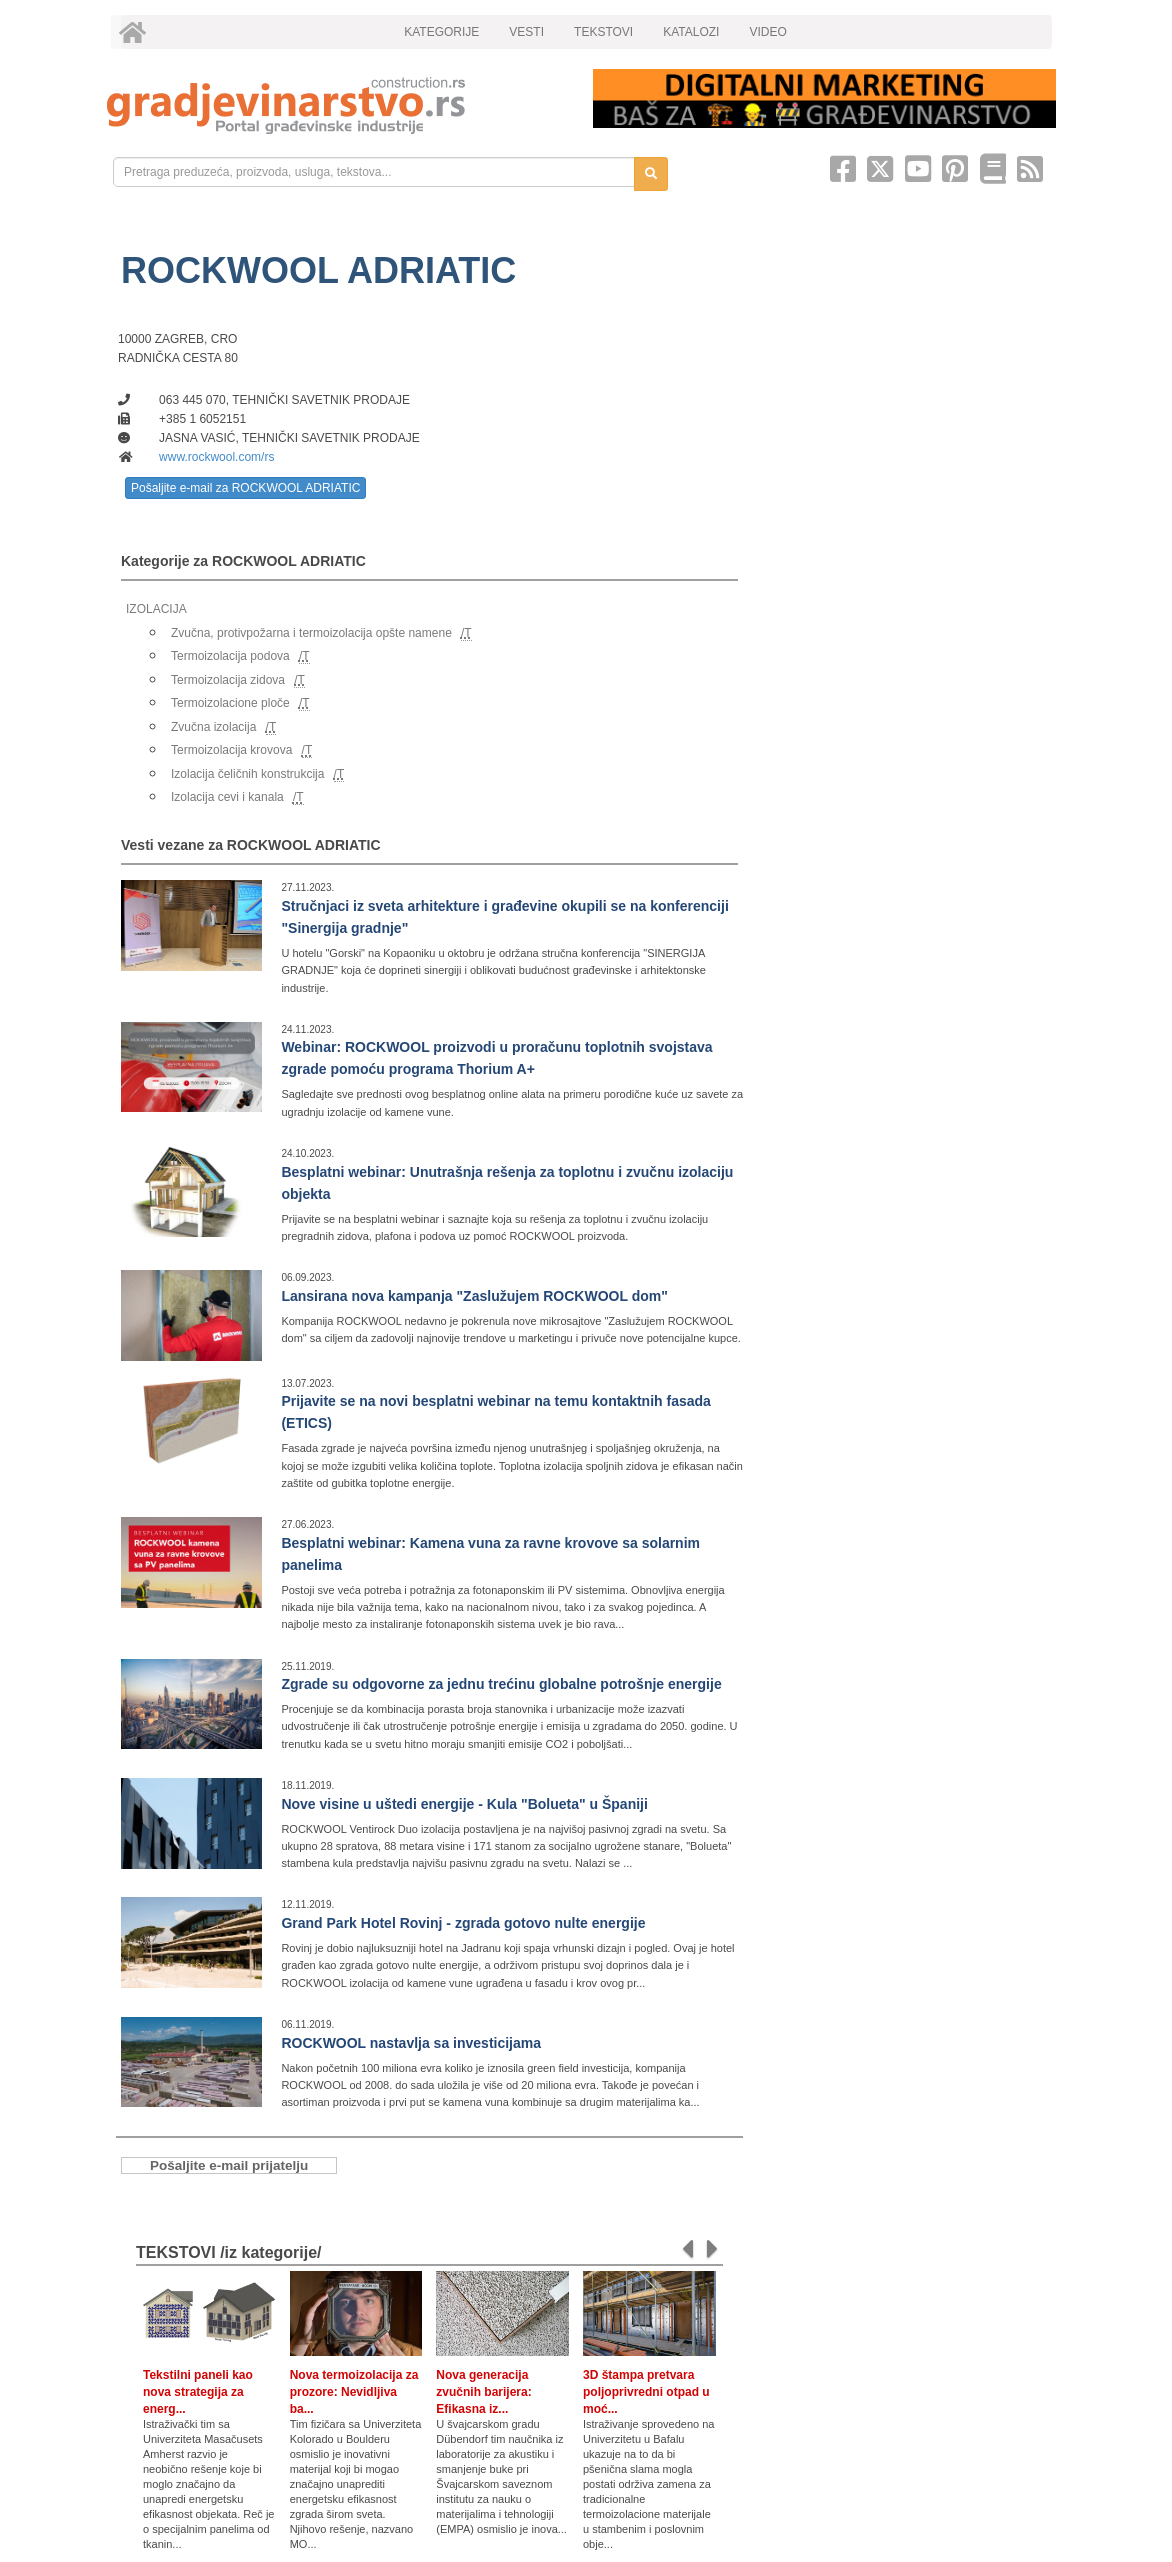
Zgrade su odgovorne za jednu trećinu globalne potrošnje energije (501, 1684)
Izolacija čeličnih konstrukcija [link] (247, 774)
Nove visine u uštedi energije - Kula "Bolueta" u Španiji (464, 1804)
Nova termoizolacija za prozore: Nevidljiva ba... (354, 2392)
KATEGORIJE (441, 32)
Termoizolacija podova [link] (230, 656)
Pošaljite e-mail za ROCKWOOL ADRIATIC (245, 488)
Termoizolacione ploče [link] (230, 703)
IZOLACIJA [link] (156, 609)
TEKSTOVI (603, 32)
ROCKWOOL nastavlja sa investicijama (411, 2043)
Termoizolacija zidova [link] (228, 680)
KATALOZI (691, 32)
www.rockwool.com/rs (216, 457)
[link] (336, 105)
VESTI (526, 32)
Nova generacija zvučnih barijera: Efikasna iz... (483, 2392)
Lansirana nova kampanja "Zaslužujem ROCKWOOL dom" (474, 1296)
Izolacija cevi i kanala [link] (227, 797)
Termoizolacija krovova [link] (231, 750)
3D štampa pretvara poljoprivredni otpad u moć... (646, 2392)
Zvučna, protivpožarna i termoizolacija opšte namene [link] (311, 633)
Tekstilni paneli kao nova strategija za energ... (198, 2392)
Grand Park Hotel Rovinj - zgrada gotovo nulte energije (463, 1923)
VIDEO (767, 32)
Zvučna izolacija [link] (213, 727)
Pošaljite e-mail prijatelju (229, 2165)
